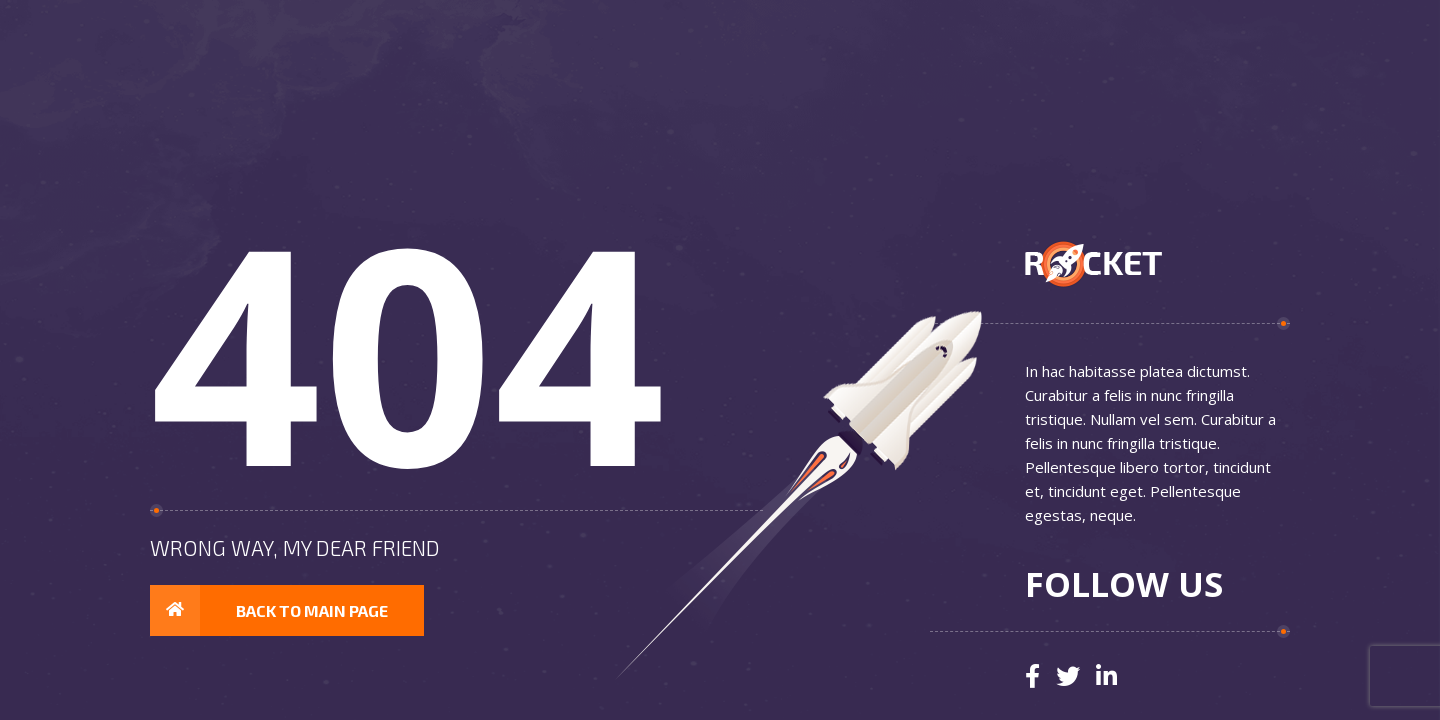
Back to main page (269, 611)
